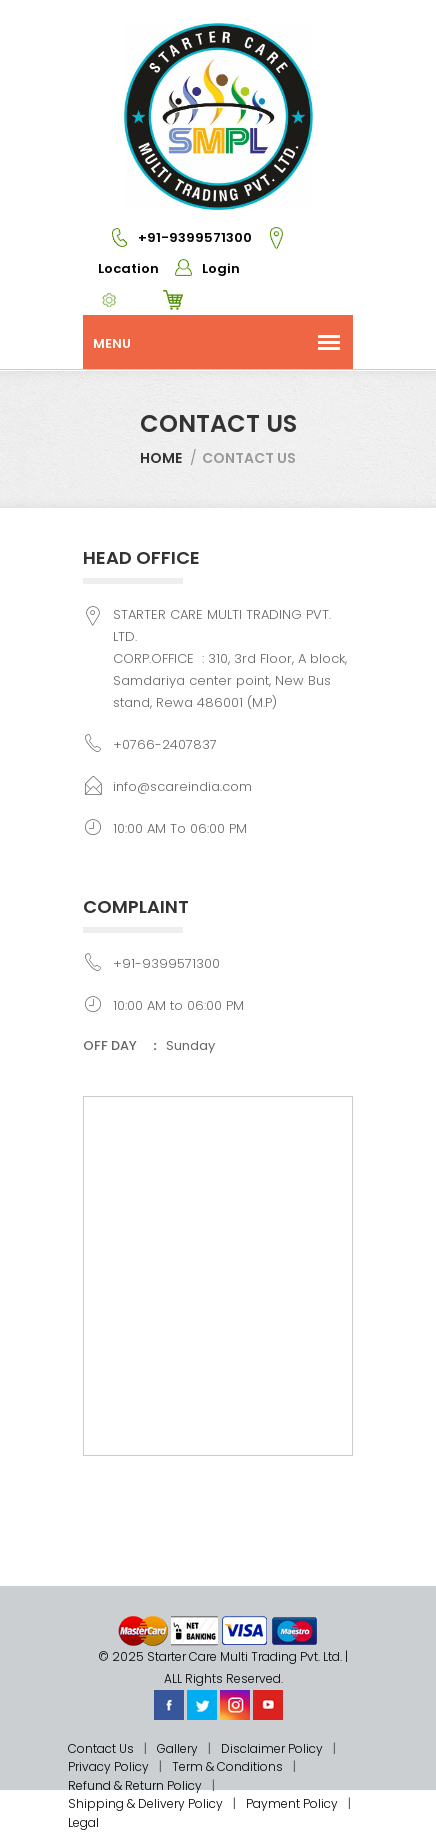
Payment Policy (292, 1803)
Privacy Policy (108, 1766)
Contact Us (101, 1748)
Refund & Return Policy (135, 1785)
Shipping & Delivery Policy (145, 1803)
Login (201, 268)
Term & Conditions (227, 1766)
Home (161, 458)
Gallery (177, 1748)
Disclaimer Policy (272, 1748)
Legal (83, 1822)
